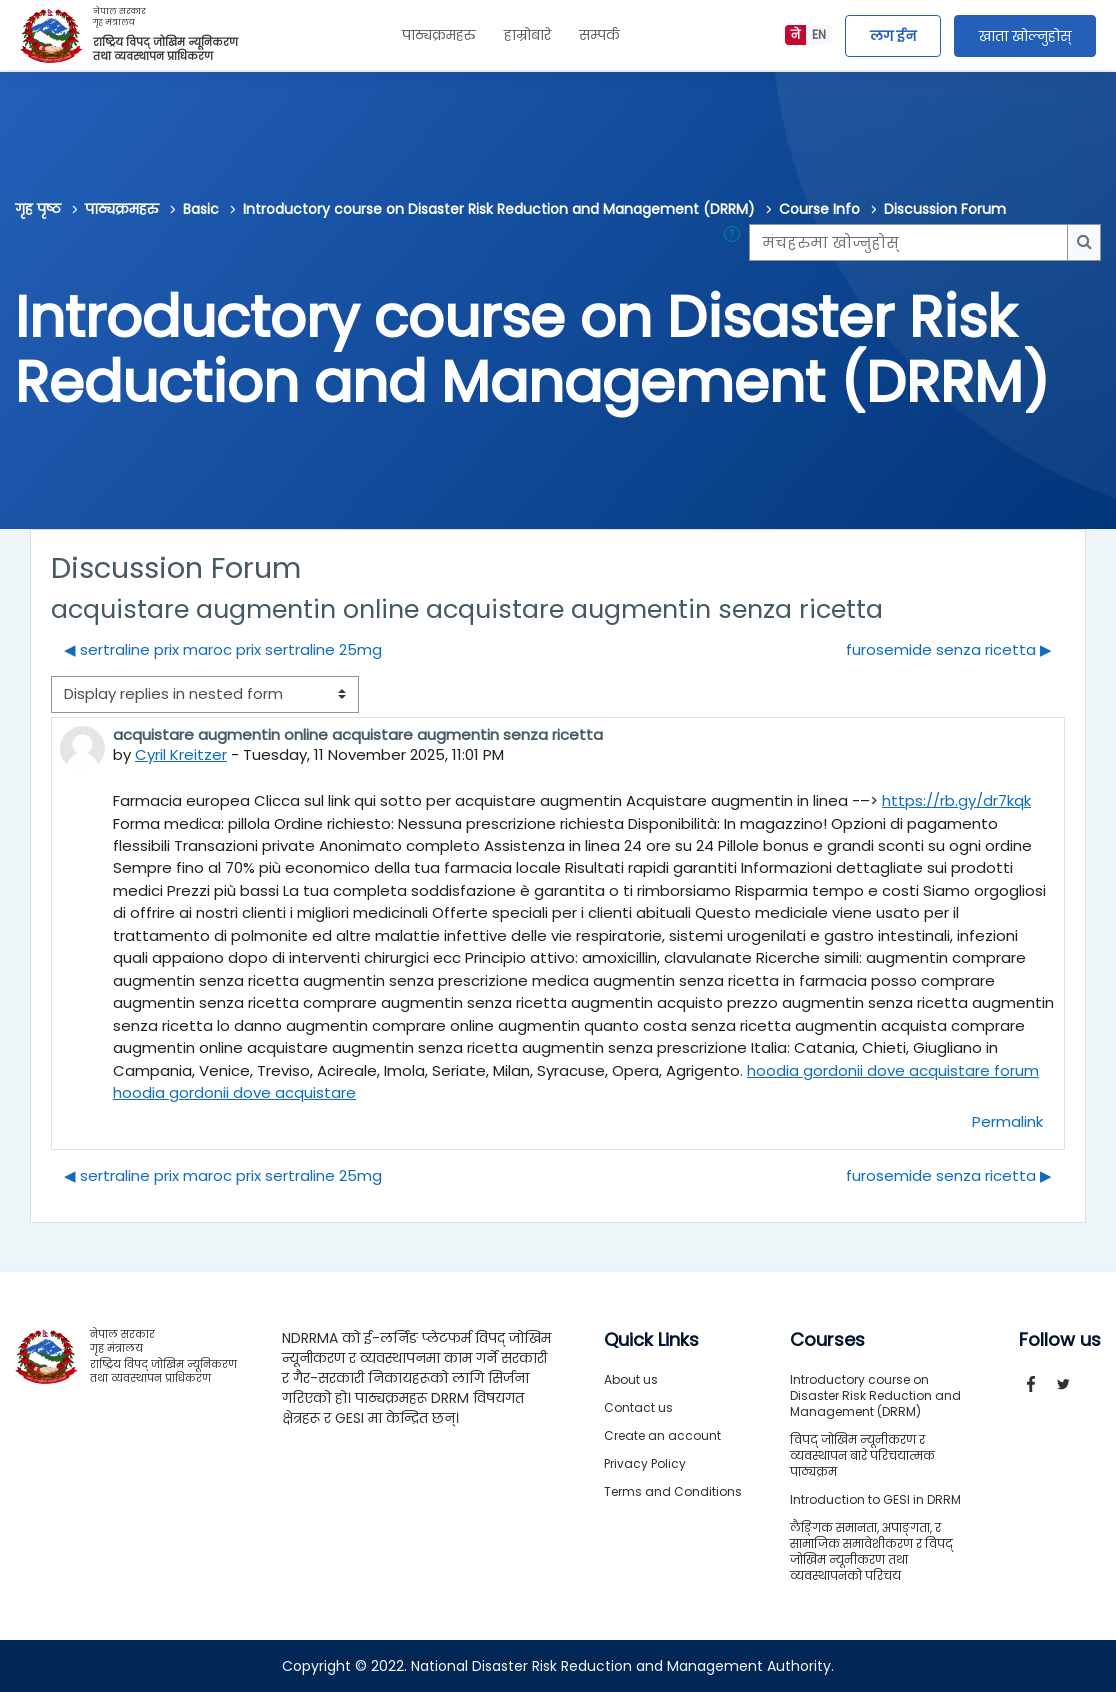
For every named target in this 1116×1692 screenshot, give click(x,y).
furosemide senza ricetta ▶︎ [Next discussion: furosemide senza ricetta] (949, 649)
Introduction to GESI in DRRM (875, 1499)
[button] (736, 242)
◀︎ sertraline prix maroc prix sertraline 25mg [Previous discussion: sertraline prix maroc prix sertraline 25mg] (223, 649)
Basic (201, 209)
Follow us (1060, 1340)
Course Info (819, 209)
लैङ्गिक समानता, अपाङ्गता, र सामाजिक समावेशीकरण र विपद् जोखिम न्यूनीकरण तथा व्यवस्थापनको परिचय (871, 1551)
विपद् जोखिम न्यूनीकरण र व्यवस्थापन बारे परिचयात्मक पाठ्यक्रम (862, 1455)
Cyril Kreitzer (181, 754)
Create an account (662, 1435)
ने (795, 34)
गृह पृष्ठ (38, 209)
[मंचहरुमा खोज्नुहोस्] (908, 242)
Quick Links (651, 1340)
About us (631, 1379)
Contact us (638, 1407)
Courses (827, 1340)
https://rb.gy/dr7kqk (956, 800)
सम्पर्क (599, 35)
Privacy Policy (645, 1463)
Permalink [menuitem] (1007, 1121)
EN (819, 34)
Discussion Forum (945, 209)
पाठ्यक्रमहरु (439, 35)
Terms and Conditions (673, 1491)
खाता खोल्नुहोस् (1025, 36)
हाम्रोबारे (527, 35)
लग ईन (893, 36)
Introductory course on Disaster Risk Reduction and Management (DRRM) (499, 209)
